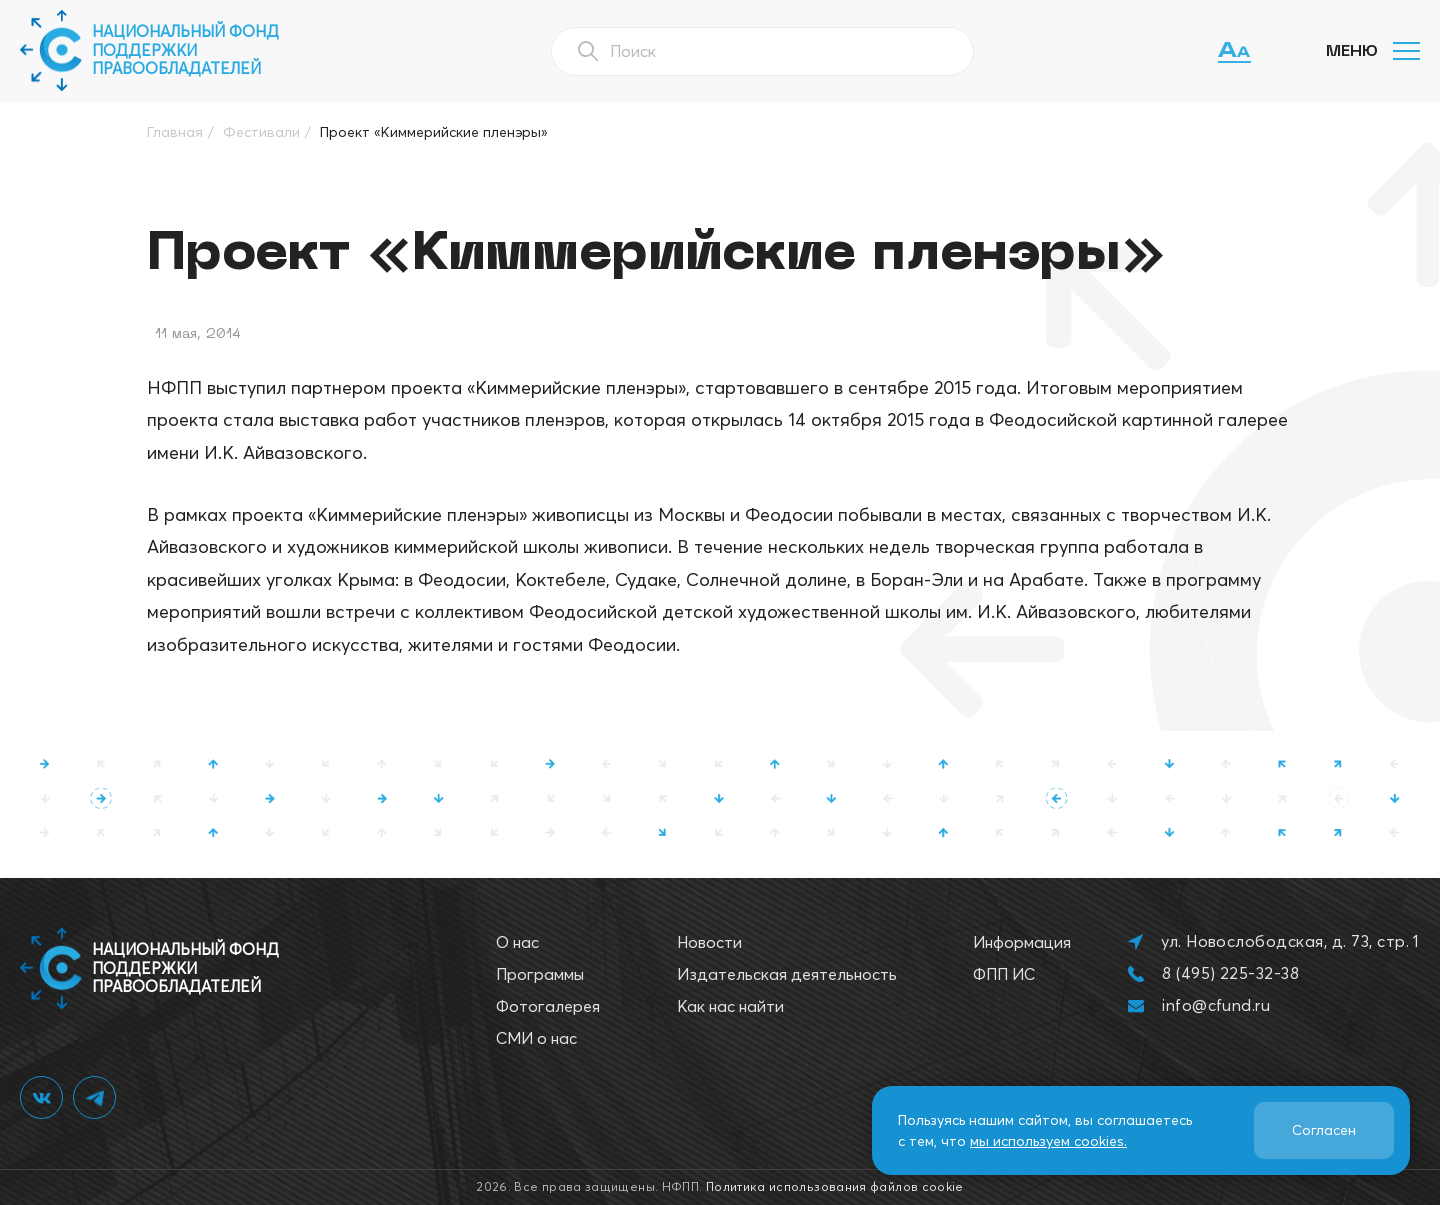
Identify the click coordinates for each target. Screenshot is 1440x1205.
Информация (1022, 942)
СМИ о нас (536, 1038)
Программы (540, 974)
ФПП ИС (1004, 974)
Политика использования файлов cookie (835, 1186)
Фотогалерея (548, 1006)
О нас (517, 942)
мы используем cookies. (1048, 1141)
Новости (709, 942)
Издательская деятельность (787, 974)
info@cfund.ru (1216, 1005)
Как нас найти (730, 1006)
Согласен (1324, 1130)
